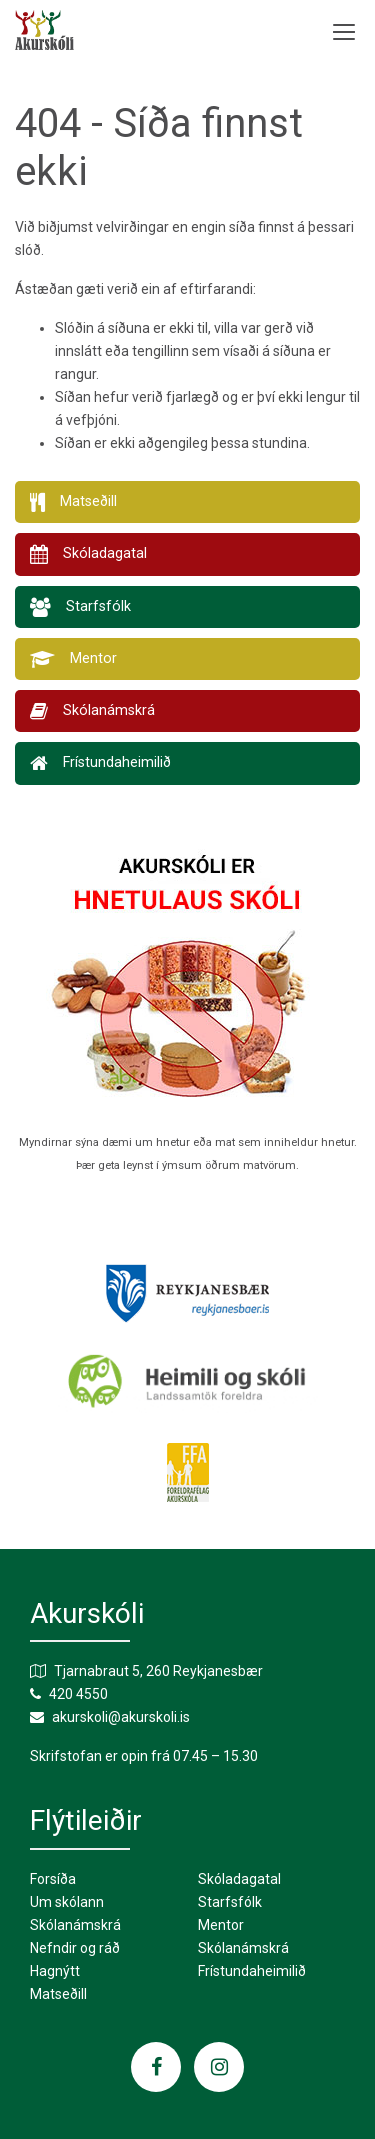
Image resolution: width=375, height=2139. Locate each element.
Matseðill (58, 1994)
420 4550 (78, 1694)
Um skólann (67, 1902)
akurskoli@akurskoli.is (121, 1717)
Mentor (221, 1925)
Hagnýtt (55, 1971)
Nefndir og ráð (75, 1948)
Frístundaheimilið (252, 1971)
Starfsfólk (230, 1902)
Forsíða (53, 1879)
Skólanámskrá (75, 1925)
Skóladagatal (239, 1879)
